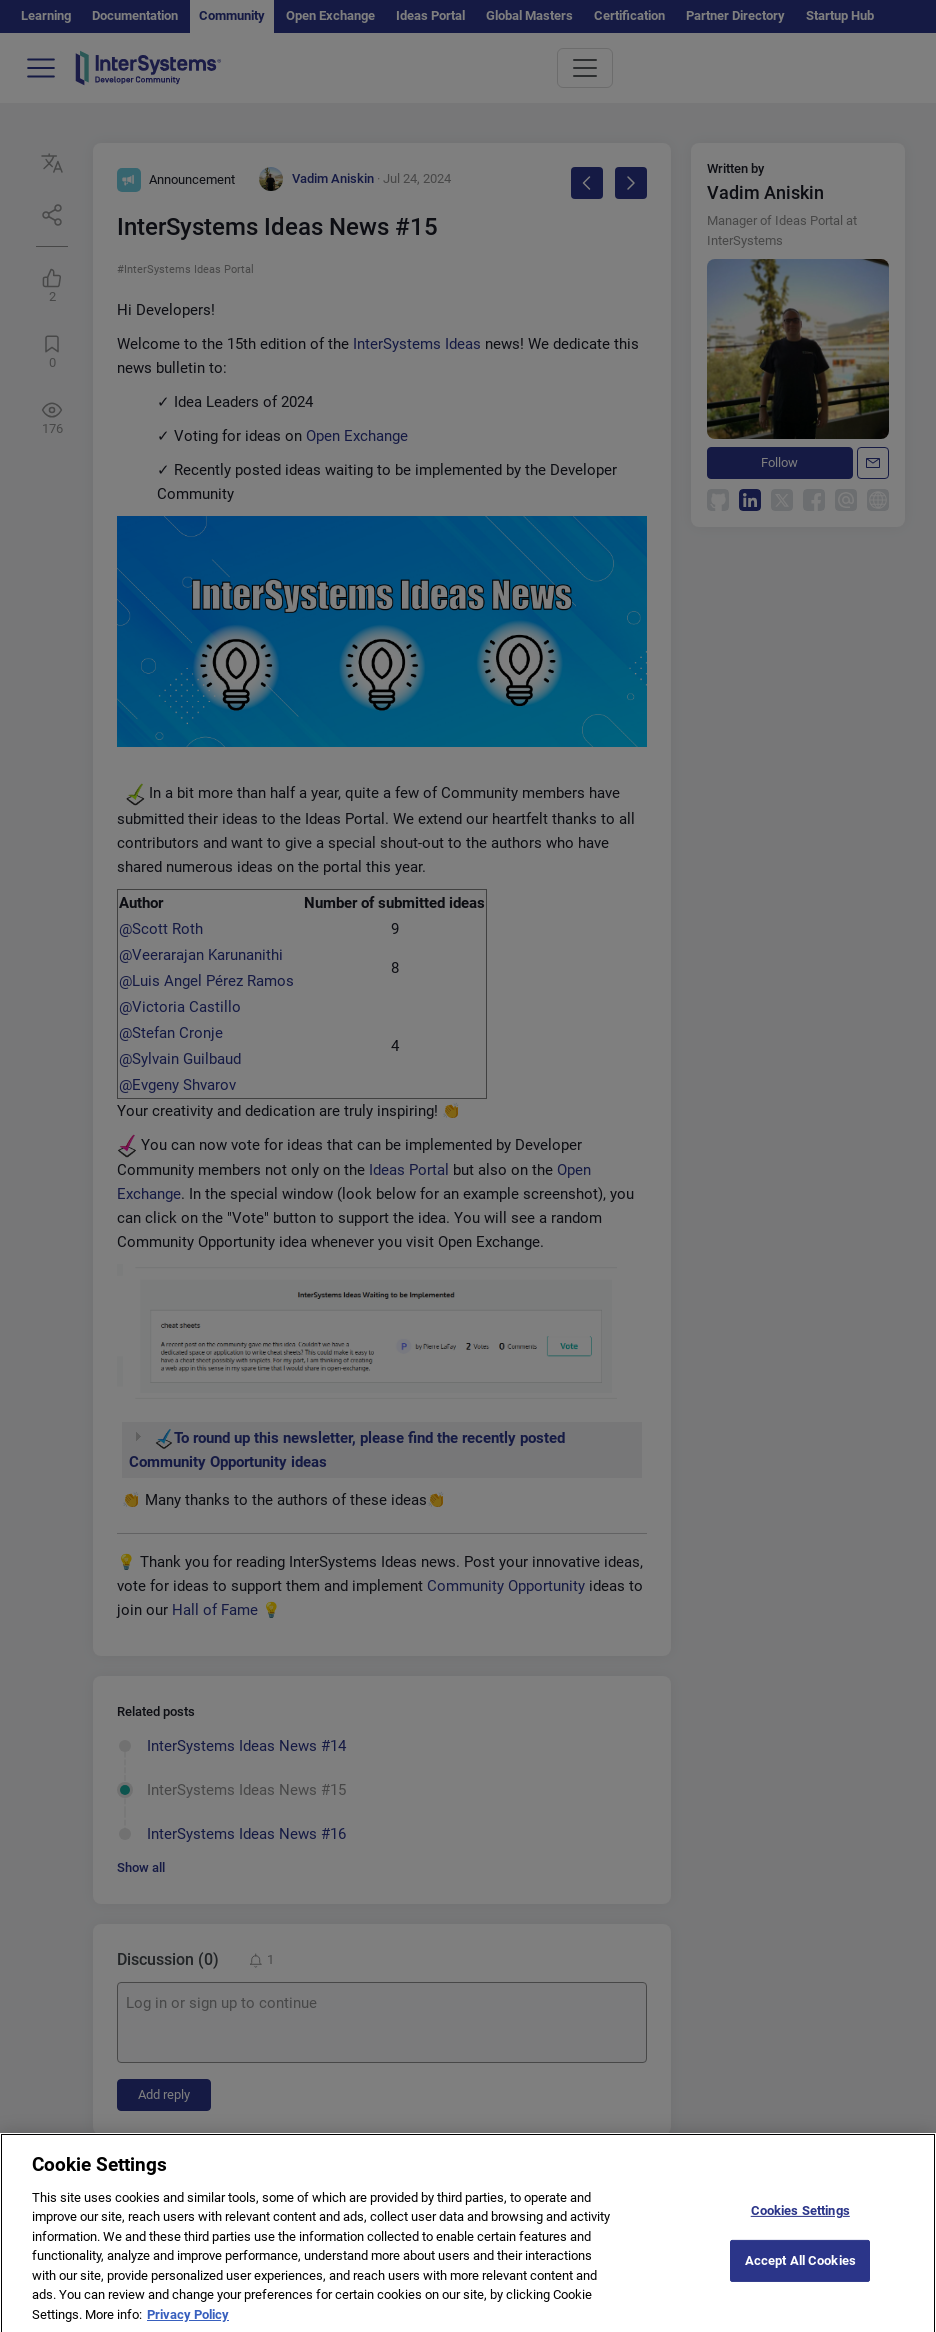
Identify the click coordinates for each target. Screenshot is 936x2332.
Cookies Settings (800, 2223)
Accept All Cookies (800, 2273)
